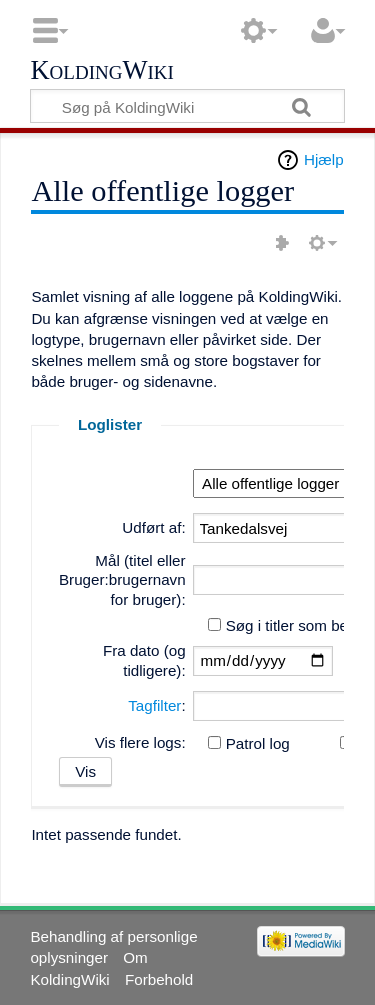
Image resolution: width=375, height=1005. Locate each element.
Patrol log (258, 743)
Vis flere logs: (140, 742)
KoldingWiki (102, 71)
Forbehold (159, 979)
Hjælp (324, 159)
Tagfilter (154, 705)
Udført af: (153, 527)
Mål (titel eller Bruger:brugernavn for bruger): (122, 580)
